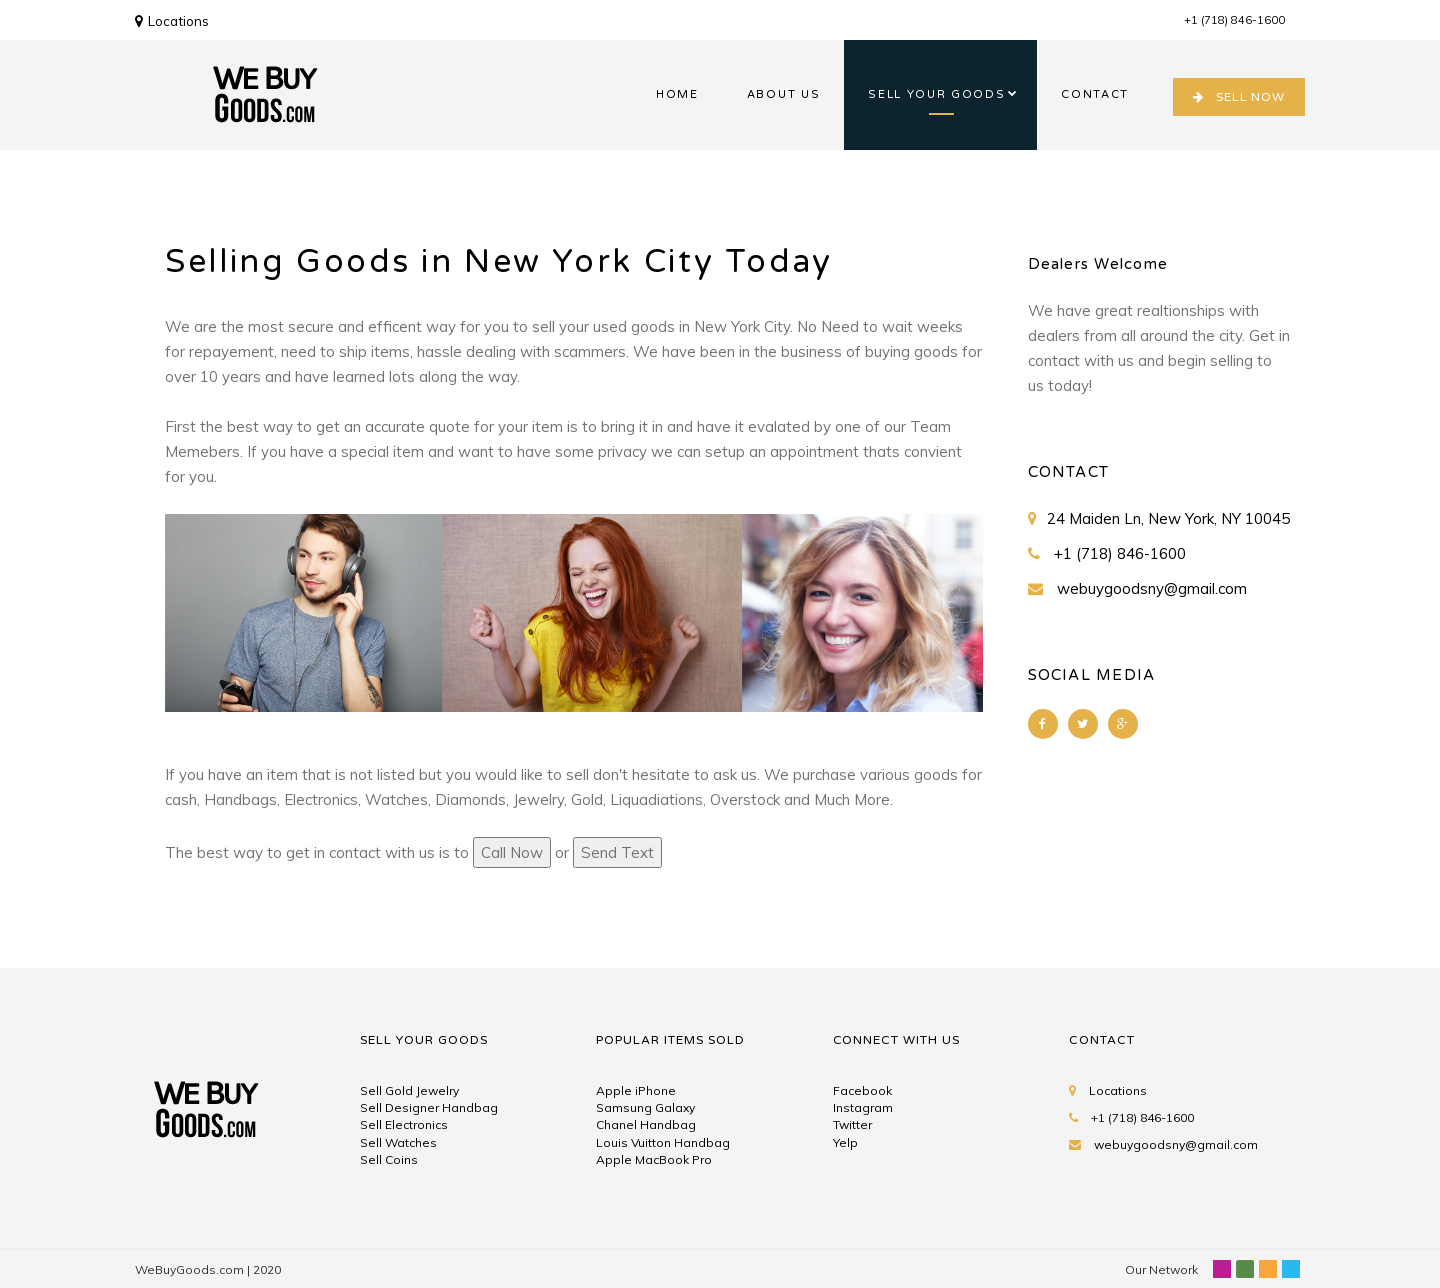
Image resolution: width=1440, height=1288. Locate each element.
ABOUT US (783, 94)
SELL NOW (1239, 97)
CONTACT (1095, 94)
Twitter (852, 1124)
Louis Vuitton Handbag (663, 1142)
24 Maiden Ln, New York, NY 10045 (1168, 518)
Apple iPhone (636, 1090)
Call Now (512, 852)
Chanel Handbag (646, 1124)
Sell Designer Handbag (429, 1107)
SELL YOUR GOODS (936, 94)
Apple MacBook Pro (654, 1159)
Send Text (617, 852)
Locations (172, 21)
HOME (677, 94)
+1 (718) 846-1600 (1234, 20)
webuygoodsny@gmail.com (1152, 588)
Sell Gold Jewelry (409, 1090)
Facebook (862, 1090)
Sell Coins (389, 1159)
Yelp (845, 1142)
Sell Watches (398, 1142)
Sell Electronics (404, 1124)
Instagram (863, 1107)
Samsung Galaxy (645, 1107)
